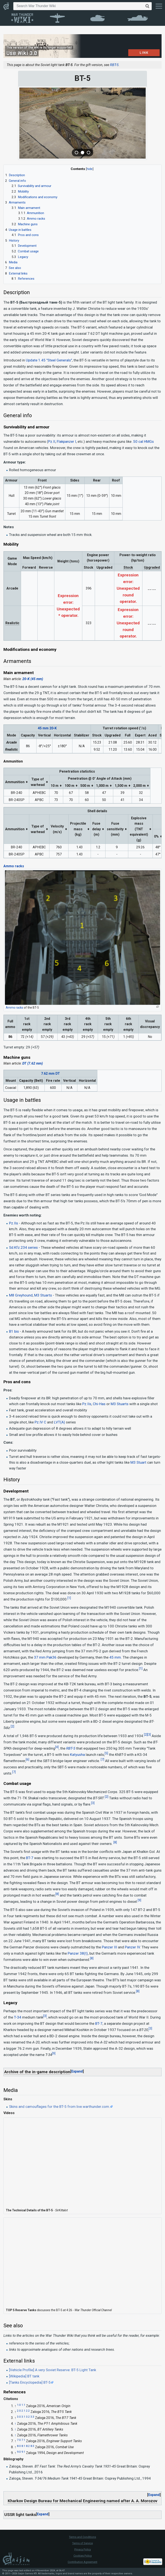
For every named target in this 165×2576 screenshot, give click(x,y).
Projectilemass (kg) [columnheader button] (78, 829)
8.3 (32, 2445)
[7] (102, 1759)
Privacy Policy (82, 2549)
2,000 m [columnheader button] (139, 786)
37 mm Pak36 (45, 1657)
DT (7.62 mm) (32, 1063)
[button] (77, 2071)
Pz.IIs (13, 1223)
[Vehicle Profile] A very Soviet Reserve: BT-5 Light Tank (52, 2370)
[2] (12, 1726)
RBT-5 (114, 65)
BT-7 (29, 1858)
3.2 (28, 2416)
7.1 (23, 2440)
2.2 (28, 2410)
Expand (77, 2071)
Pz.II (51, 441)
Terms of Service (82, 2543)
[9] (139, 1900)
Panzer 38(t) (78, 1953)
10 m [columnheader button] (54, 786)
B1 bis (14, 1331)
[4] (57, 1747)
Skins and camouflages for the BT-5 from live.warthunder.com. (59, 2106)
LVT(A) (59, 1422)
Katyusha (77, 1754)
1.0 (19, 2404)
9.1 (23, 2451)
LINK (144, 53)
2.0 (19, 2410)
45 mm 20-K (47, 728)
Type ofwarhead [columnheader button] (38, 782)
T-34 (17, 2017)
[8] (115, 1842)
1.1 (23, 2404)
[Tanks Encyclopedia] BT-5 (30, 2382)
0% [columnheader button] (156, 836)
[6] (27, 1759)
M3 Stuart (138, 1462)
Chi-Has (99, 1404)
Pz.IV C (40, 1422)
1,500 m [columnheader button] (121, 786)
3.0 (19, 2416)
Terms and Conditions (82, 2537)
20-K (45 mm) (32, 679)
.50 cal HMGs (143, 441)
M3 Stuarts (43, 1295)
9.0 (19, 2451)
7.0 (19, 2440)
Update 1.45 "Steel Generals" (49, 360)
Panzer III (109, 1947)
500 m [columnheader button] (85, 786)
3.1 (23, 2416)
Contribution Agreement (82, 2562)
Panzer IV (132, 1947)
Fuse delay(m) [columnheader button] (96, 829)
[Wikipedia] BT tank (24, 2376)
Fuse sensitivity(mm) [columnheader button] (115, 829)
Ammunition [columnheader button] (14, 782)
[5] (106, 1753)
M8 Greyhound (21, 1295)
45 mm (115, 1657)
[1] (69, 1598)
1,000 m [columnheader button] (102, 786)
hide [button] (90, 169)
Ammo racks (13, 866)
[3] (149, 1734)
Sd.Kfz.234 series (23, 1247)
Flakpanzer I (66, 441)
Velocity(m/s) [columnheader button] (57, 829)
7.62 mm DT (50, 1073)
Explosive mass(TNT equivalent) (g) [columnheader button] (139, 829)
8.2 (28, 2445)
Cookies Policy (82, 2555)
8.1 (23, 2445)
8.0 (19, 2445)
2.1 (23, 2410)
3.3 (32, 2416)
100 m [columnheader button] (69, 786)
